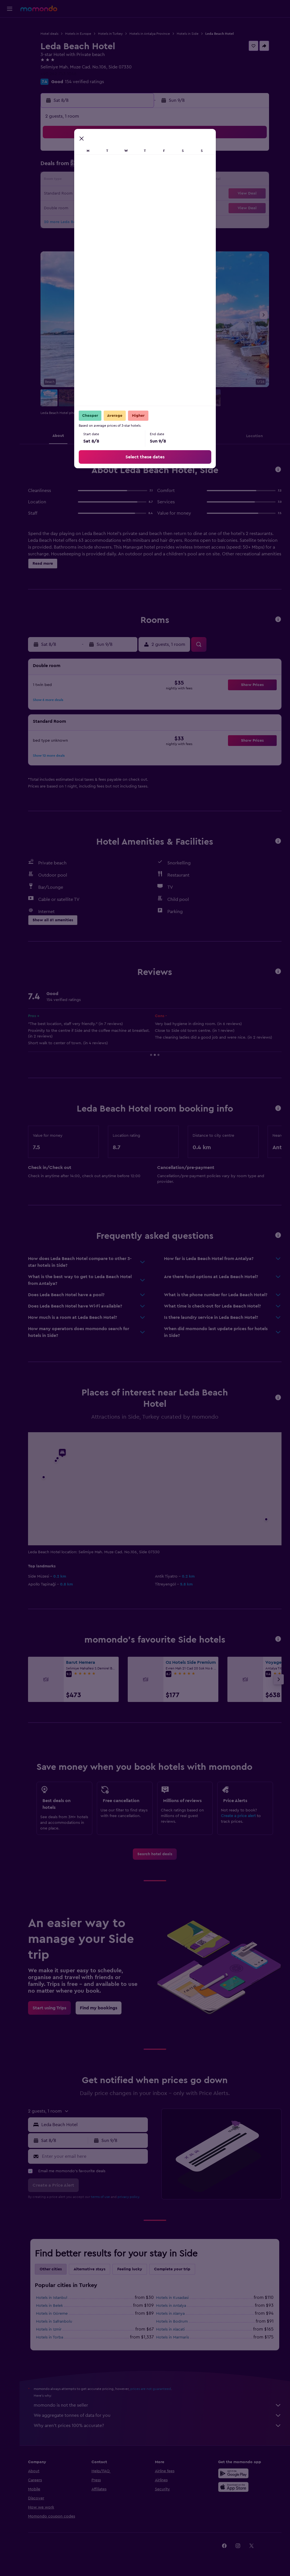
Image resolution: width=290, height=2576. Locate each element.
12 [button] (81, 180)
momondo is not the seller (158, 2405)
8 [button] (122, 167)
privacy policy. (129, 2197)
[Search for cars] (9, 49)
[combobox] (93, 2125)
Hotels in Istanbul (51, 2298)
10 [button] (54, 180)
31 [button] (54, 221)
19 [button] (81, 194)
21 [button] (108, 194)
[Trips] (9, 66)
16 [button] (136, 180)
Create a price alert (238, 1816)
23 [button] (135, 194)
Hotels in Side (188, 33)
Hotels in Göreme (52, 2314)
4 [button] (68, 167)
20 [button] (95, 194)
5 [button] (81, 167)
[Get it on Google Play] (233, 2473)
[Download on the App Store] (233, 2487)
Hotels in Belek (49, 2306)
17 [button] (54, 194)
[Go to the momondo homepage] (38, 8)
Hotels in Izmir (48, 2329)
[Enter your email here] (93, 2156)
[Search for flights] (9, 26)
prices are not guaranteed (150, 2389)
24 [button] (54, 207)
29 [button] (122, 207)
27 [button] (95, 207)
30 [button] (135, 207)
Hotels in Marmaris (172, 2337)
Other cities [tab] (51, 2269)
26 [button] (81, 207)
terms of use (100, 2197)
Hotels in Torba (49, 2337)
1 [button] (122, 153)
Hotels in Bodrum (172, 2321)
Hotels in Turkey (110, 33)
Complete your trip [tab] (172, 2269)
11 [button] (67, 180)
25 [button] (67, 207)
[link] (155, 1854)
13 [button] (95, 180)
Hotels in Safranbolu (54, 2321)
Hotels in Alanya (170, 2314)
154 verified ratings (84, 81)
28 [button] (108, 207)
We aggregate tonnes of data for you (158, 2415)
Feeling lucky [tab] (129, 2269)
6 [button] (95, 167)
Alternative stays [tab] (89, 2269)
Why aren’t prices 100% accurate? (158, 2425)
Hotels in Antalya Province (149, 33)
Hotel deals (49, 33)
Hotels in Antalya (171, 2306)
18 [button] (68, 194)
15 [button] (122, 180)
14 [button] (108, 180)
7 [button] (108, 167)
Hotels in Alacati (170, 2329)
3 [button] (54, 167)
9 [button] (136, 167)
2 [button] (136, 153)
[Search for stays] (9, 38)
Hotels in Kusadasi (172, 2298)
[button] (9, 9)
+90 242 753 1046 (58, 74)
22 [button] (122, 194)
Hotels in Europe (78, 33)
